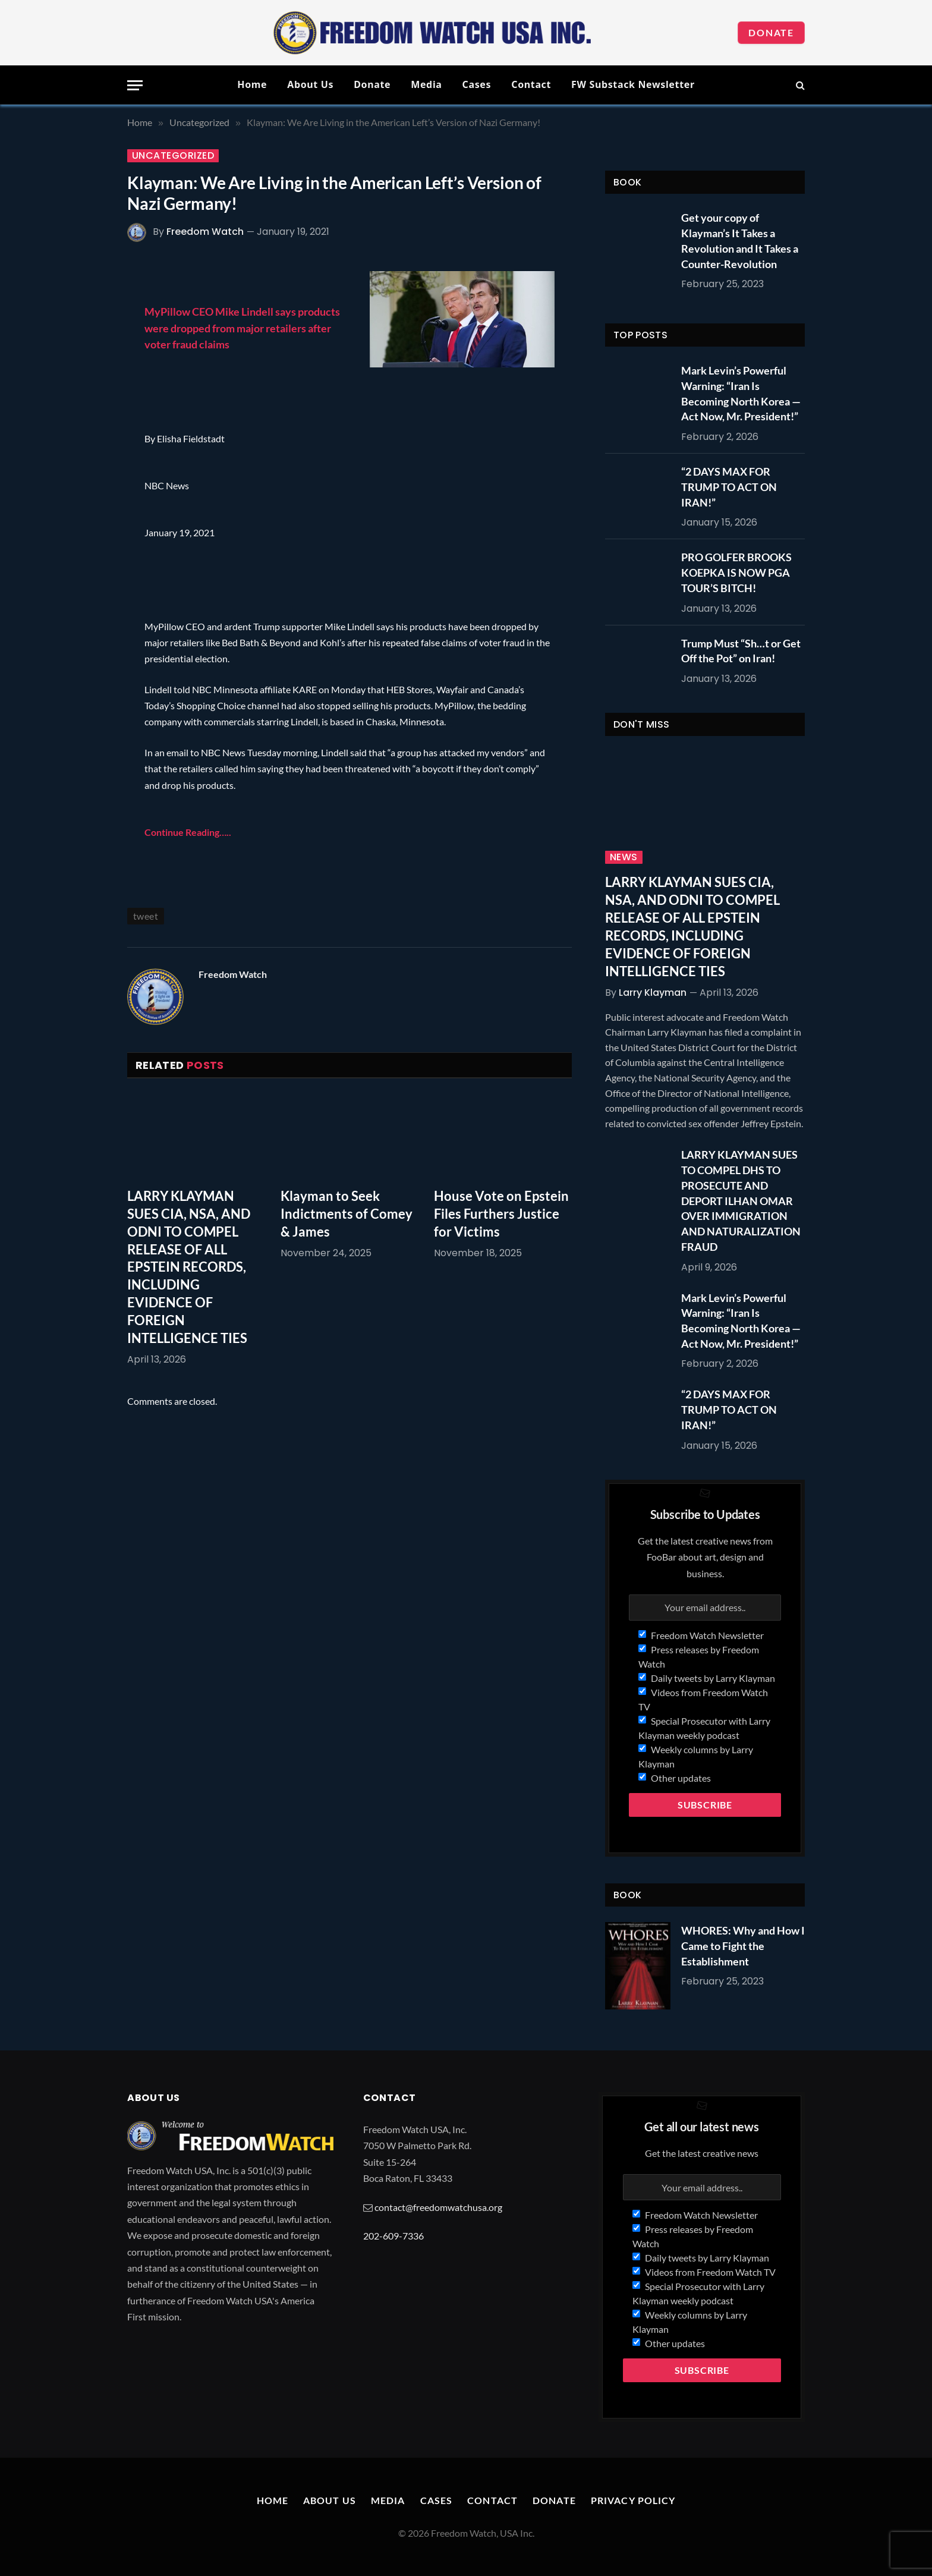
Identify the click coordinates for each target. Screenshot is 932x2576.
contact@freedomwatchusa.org (438, 2207)
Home (252, 84)
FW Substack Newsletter (633, 84)
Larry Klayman (653, 992)
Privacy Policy (633, 2500)
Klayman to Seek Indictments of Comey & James (347, 1214)
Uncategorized (173, 155)
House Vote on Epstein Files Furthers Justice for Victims (501, 1214)
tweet (145, 915)
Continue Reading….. (187, 832)
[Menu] (135, 85)
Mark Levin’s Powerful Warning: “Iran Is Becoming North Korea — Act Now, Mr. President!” (741, 393)
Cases (477, 84)
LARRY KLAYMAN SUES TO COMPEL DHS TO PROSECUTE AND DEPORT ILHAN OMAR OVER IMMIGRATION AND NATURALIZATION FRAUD (741, 1200)
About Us (310, 84)
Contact (531, 84)
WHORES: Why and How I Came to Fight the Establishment (743, 1945)
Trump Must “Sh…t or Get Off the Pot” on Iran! (741, 651)
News (624, 857)
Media (426, 84)
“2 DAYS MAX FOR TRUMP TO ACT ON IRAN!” (729, 486)
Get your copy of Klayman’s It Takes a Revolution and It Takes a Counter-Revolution (739, 240)
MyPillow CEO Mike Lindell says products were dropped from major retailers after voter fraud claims (242, 327)
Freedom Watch (205, 231)
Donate (771, 32)
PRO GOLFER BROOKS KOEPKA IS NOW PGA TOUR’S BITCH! (736, 572)
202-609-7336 (393, 2235)
